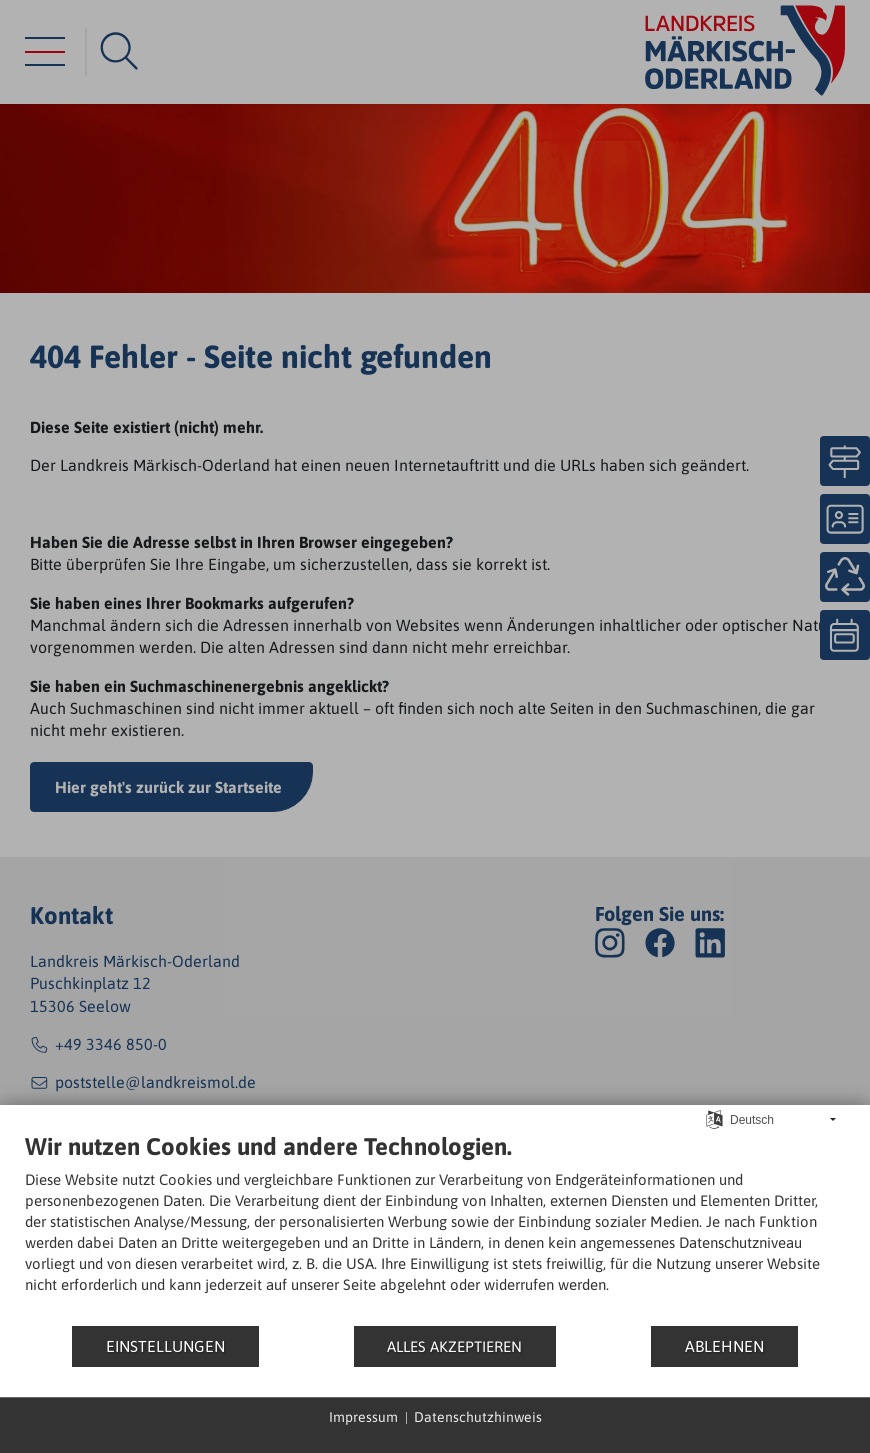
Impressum (363, 1417)
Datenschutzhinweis (478, 1417)
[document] (435, 1228)
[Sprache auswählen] (714, 1118)
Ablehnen (724, 1346)
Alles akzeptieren (454, 1346)
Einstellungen (165, 1346)
